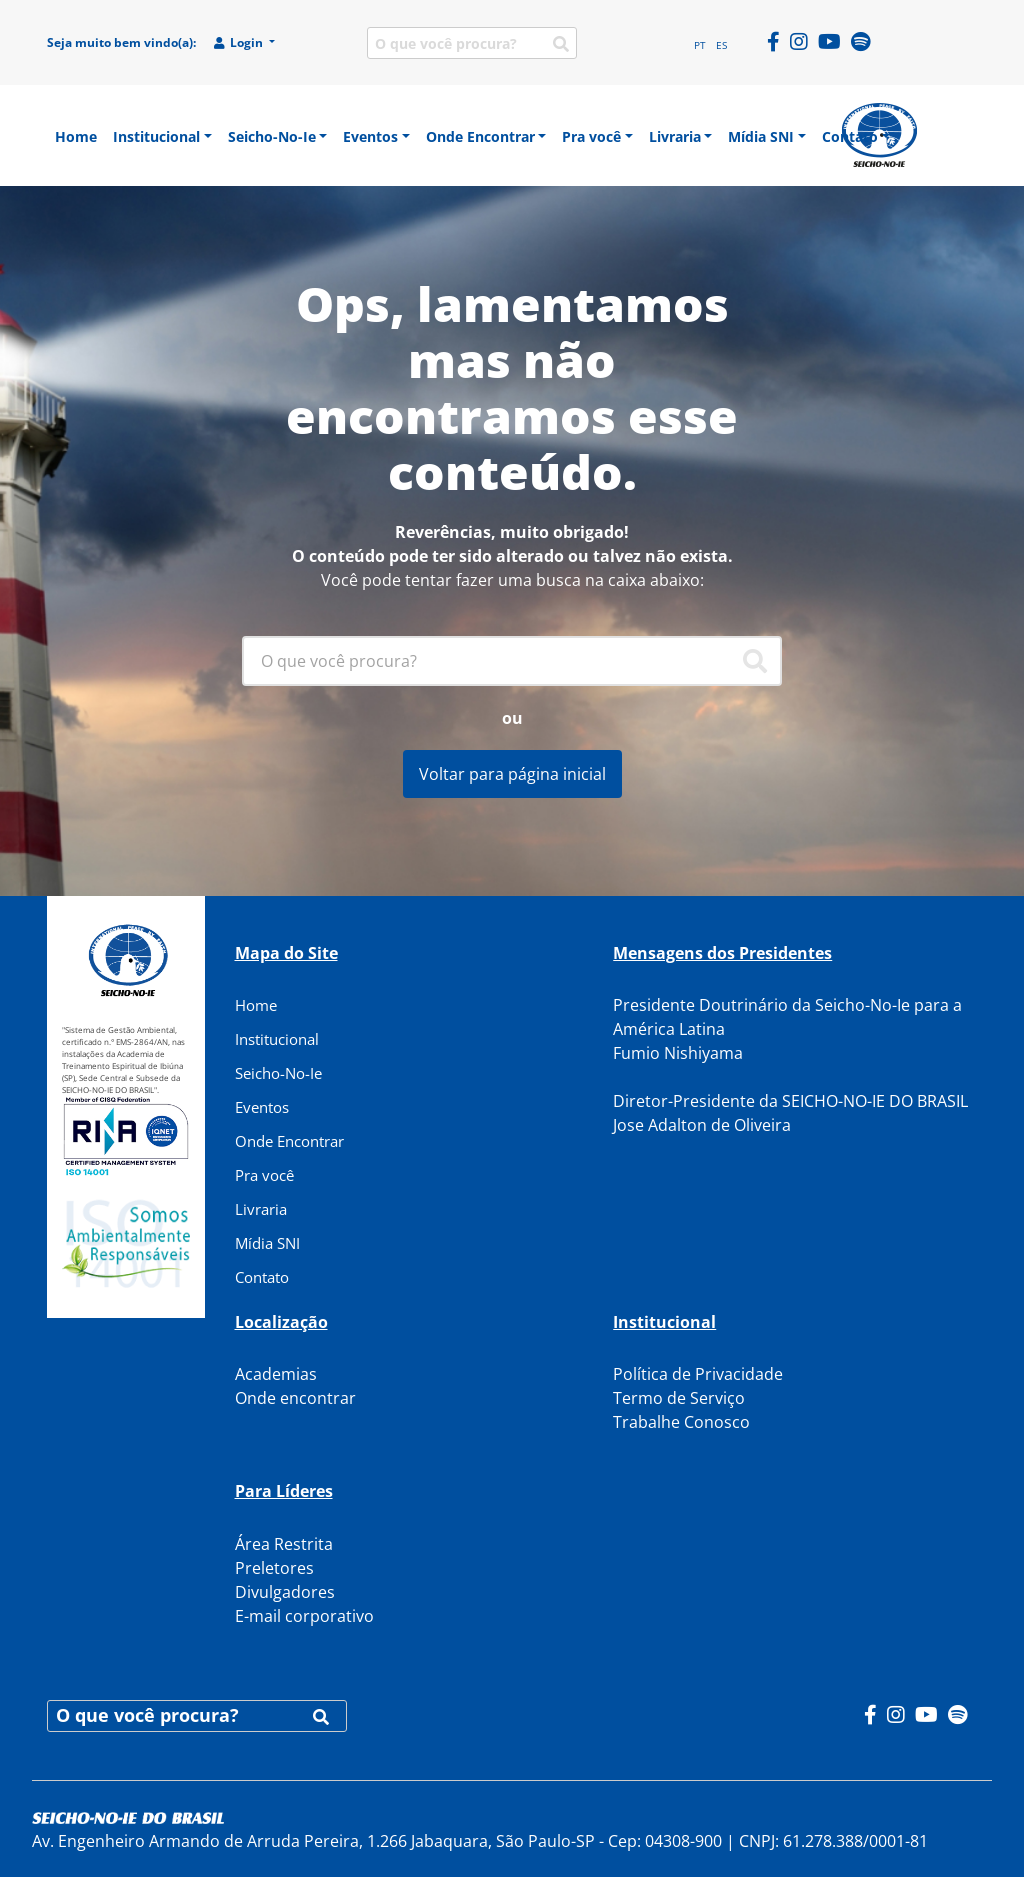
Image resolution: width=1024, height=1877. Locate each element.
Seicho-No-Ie (278, 1073)
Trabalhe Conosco (681, 1422)
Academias (276, 1374)
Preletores (274, 1568)
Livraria (261, 1209)
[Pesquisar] (755, 661)
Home (256, 1005)
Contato (262, 1277)
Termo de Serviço (679, 1398)
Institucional (277, 1039)
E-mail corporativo (304, 1616)
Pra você (264, 1175)
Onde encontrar (295, 1398)
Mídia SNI (267, 1243)
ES (721, 45)
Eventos (262, 1107)
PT (700, 45)
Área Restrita (284, 1544)
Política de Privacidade (698, 1374)
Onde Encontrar (289, 1141)
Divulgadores (285, 1592)
